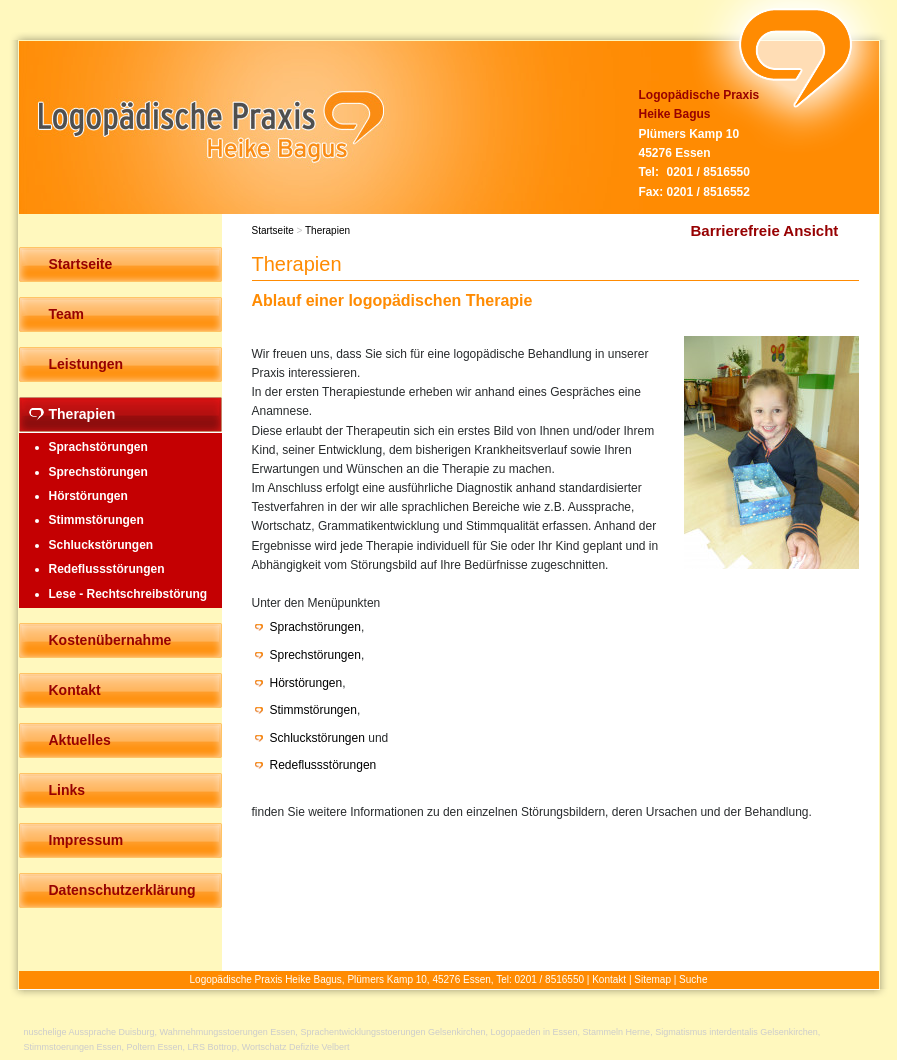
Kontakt (609, 979)
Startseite (273, 230)
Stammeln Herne (617, 1032)
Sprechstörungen (315, 655)
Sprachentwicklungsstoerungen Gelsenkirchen (392, 1032)
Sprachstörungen (315, 627)
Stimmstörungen (313, 710)
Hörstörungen (306, 683)
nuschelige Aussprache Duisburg (89, 1032)
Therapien (327, 230)
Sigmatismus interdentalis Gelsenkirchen (736, 1032)
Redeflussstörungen (323, 765)
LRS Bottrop (212, 1047)
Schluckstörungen (317, 738)
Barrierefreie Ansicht (765, 230)
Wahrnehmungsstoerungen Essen (228, 1032)
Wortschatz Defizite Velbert (296, 1047)
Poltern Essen (155, 1047)
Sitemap (652, 979)
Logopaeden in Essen (534, 1032)
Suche (693, 979)
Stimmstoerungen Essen (73, 1047)
